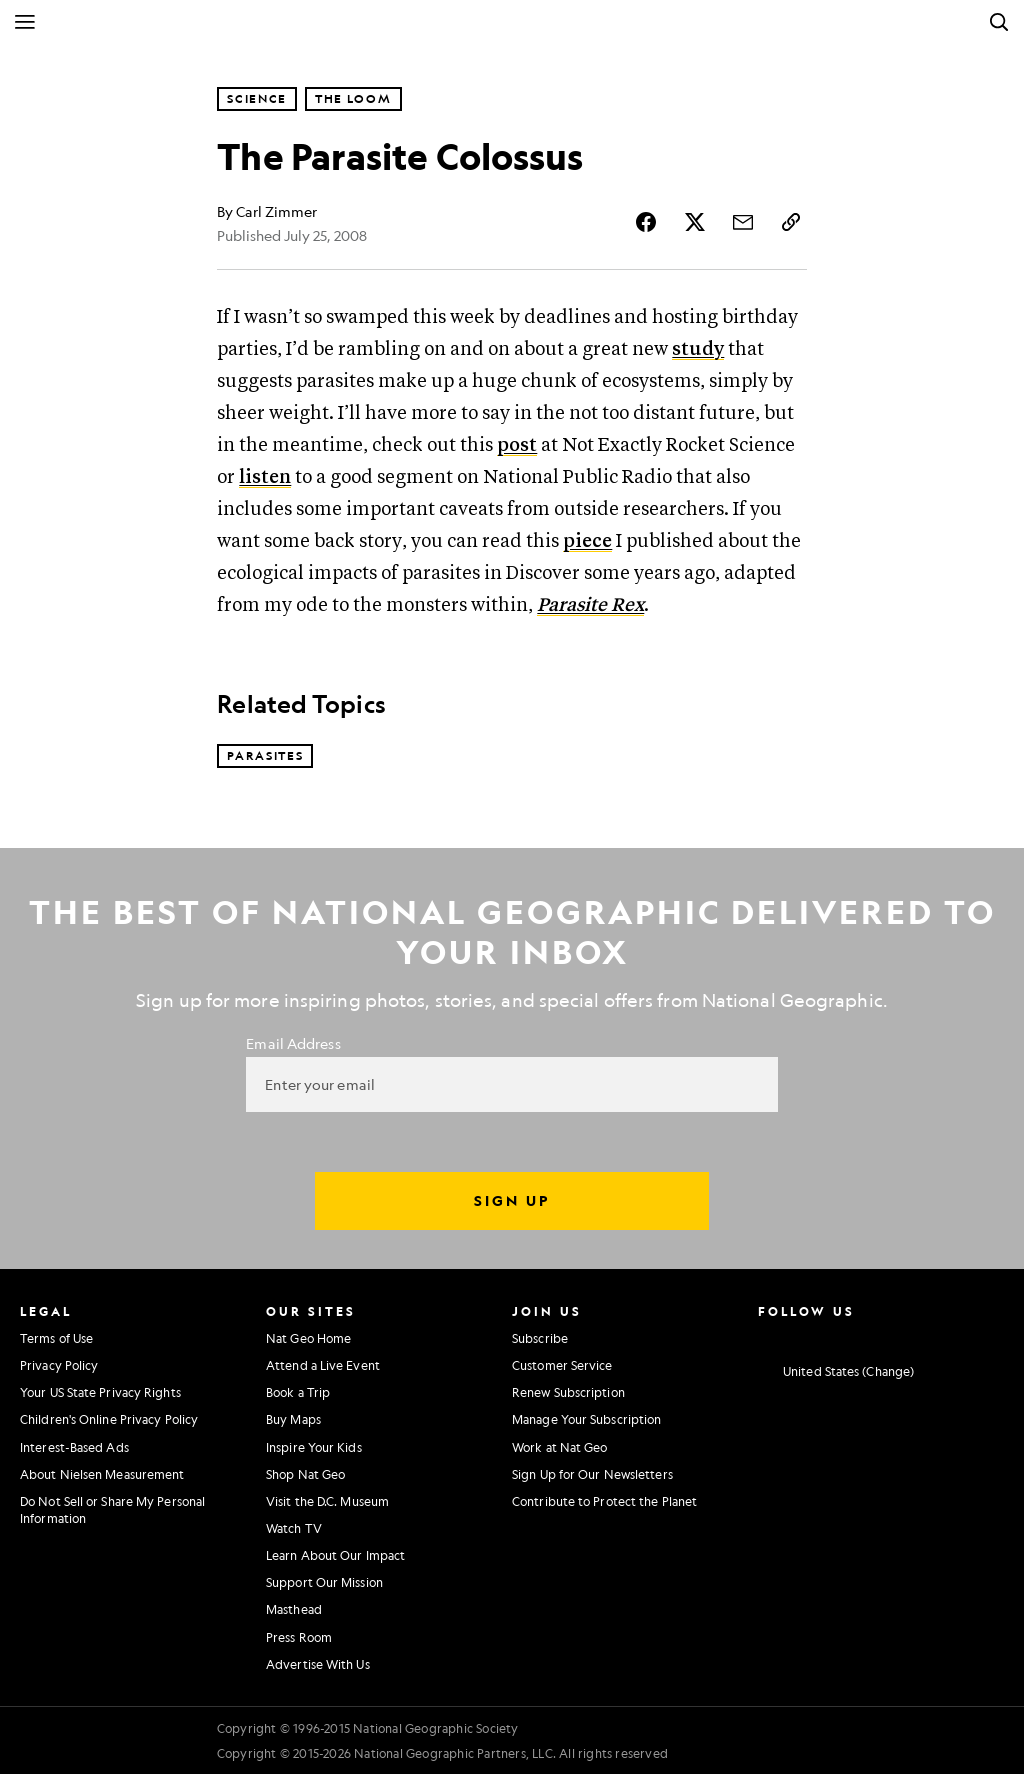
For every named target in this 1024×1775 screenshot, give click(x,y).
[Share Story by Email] (743, 222)
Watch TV (294, 1529)
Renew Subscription (568, 1394)
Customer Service (562, 1367)
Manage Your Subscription (586, 1421)
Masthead (294, 1611)
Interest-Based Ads (74, 1448)
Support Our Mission (324, 1584)
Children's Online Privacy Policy (109, 1421)
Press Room (299, 1638)
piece (587, 542)
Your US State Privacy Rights (100, 1394)
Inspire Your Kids (314, 1448)
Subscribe (540, 1339)
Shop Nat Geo (305, 1475)
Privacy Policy (59, 1367)
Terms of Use (56, 1339)
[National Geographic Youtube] (876, 1337)
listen (265, 478)
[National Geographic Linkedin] (913, 1337)
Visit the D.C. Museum (327, 1502)
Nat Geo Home (308, 1339)
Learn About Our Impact (335, 1557)
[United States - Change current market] (836, 1373)
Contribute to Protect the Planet (604, 1502)
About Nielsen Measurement (102, 1475)
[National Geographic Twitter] (838, 1337)
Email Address (293, 1044)
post (517, 446)
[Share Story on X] (695, 222)
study (698, 350)
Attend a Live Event (323, 1367)
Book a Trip (298, 1394)
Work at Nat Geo (560, 1448)
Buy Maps (293, 1421)
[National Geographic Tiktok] (950, 1337)
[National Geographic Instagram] (764, 1337)
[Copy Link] (791, 222)
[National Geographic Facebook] (801, 1337)
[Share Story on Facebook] (647, 222)
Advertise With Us (318, 1665)
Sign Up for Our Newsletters (592, 1475)
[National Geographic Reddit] (987, 1337)
